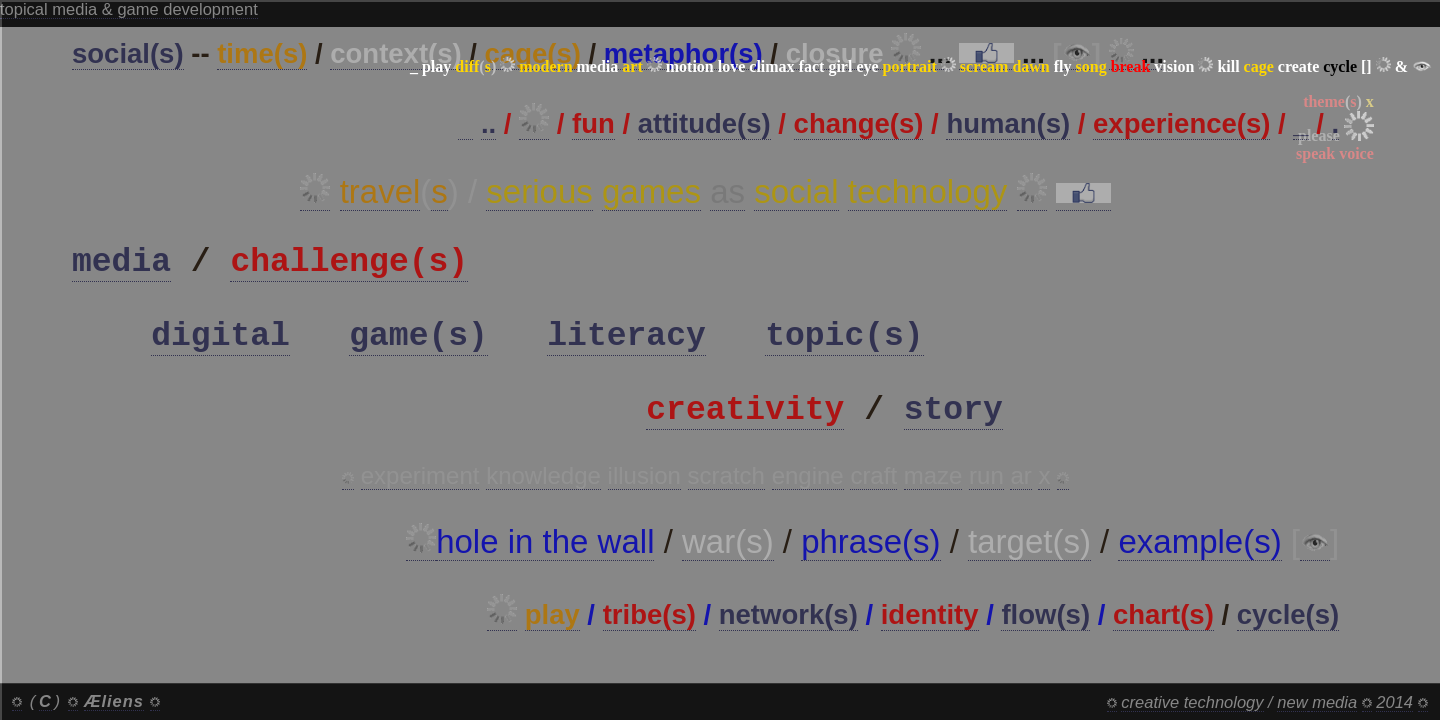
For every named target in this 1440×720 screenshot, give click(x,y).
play (436, 66)
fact (812, 66)
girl (840, 66)
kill (1228, 66)
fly (1063, 66)
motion (690, 66)
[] (1366, 66)
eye (867, 66)
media (598, 66)
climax (771, 66)
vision (1174, 66)
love (732, 66)
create (1298, 66)
